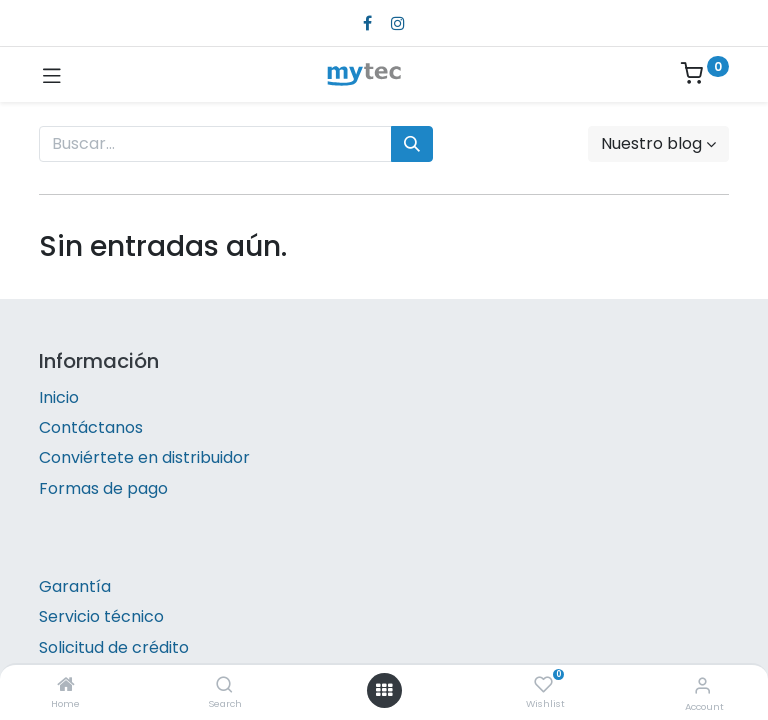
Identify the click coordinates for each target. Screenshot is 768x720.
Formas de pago (103, 488)
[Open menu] (384, 690)
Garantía (75, 586)
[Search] (224, 685)
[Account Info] (702, 685)
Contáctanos (91, 427)
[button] (658, 144)
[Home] (66, 685)
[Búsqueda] (412, 144)
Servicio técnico (101, 616)
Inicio (59, 397)
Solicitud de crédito (114, 647)
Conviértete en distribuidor (144, 457)
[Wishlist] (543, 685)
